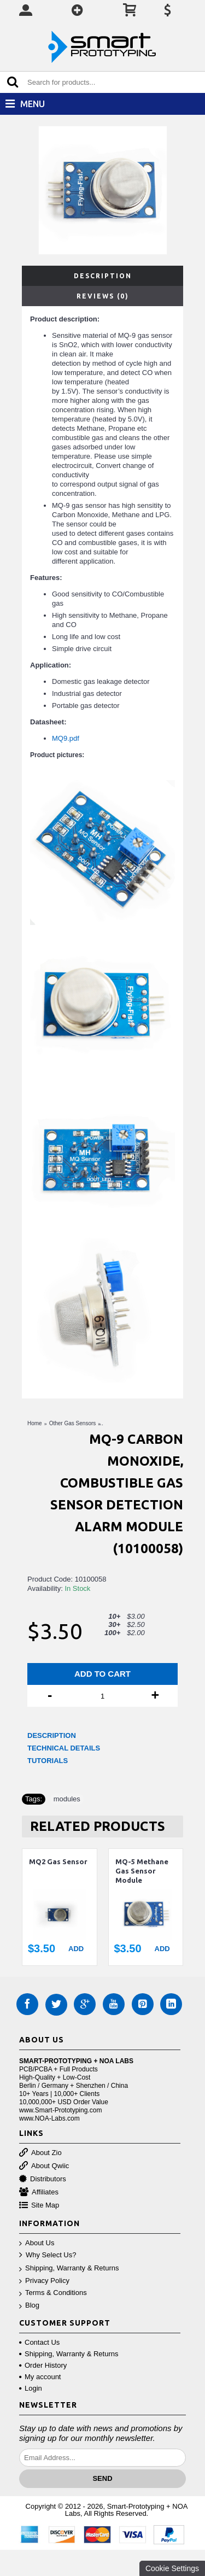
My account (40, 2377)
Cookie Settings (172, 2568)
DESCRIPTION (51, 1735)
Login (30, 2388)
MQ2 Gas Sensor (58, 1861)
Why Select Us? (47, 2255)
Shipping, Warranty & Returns (69, 2268)
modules (67, 1799)
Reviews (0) (103, 296)
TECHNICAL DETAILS (63, 1748)
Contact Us (39, 2342)
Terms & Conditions (53, 2293)
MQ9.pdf (65, 738)
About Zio (40, 2153)
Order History (43, 2365)
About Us (36, 2243)
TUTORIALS (47, 1761)
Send (102, 2478)
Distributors (42, 2179)
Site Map (39, 2205)
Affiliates (38, 2192)
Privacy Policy (44, 2281)
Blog (29, 2305)
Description (103, 275)
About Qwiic (44, 2166)
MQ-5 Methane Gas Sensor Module (141, 1871)
